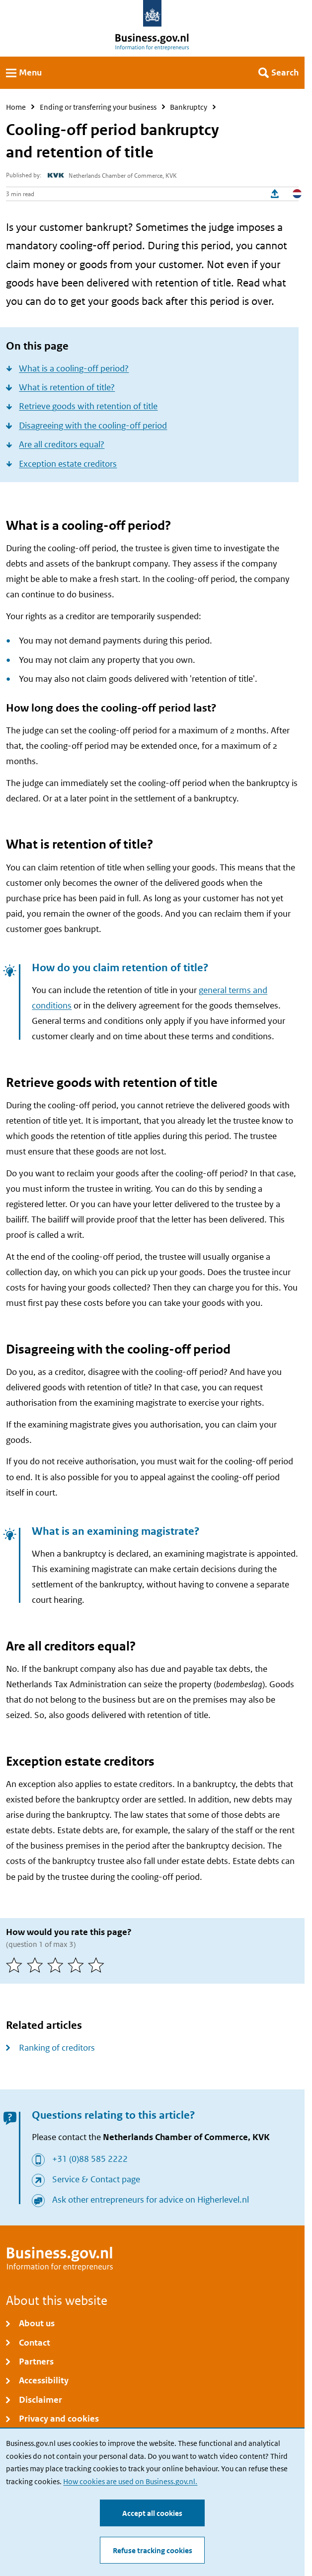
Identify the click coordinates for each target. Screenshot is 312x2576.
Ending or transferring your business (98, 106)
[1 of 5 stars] (16, 1965)
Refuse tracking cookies (152, 2550)
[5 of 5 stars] (98, 1965)
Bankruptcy (188, 106)
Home (16, 106)
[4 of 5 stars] (78, 1965)
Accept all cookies (152, 2513)
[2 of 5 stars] (37, 1965)
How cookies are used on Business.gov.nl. (130, 2481)
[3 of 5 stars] (57, 1965)
